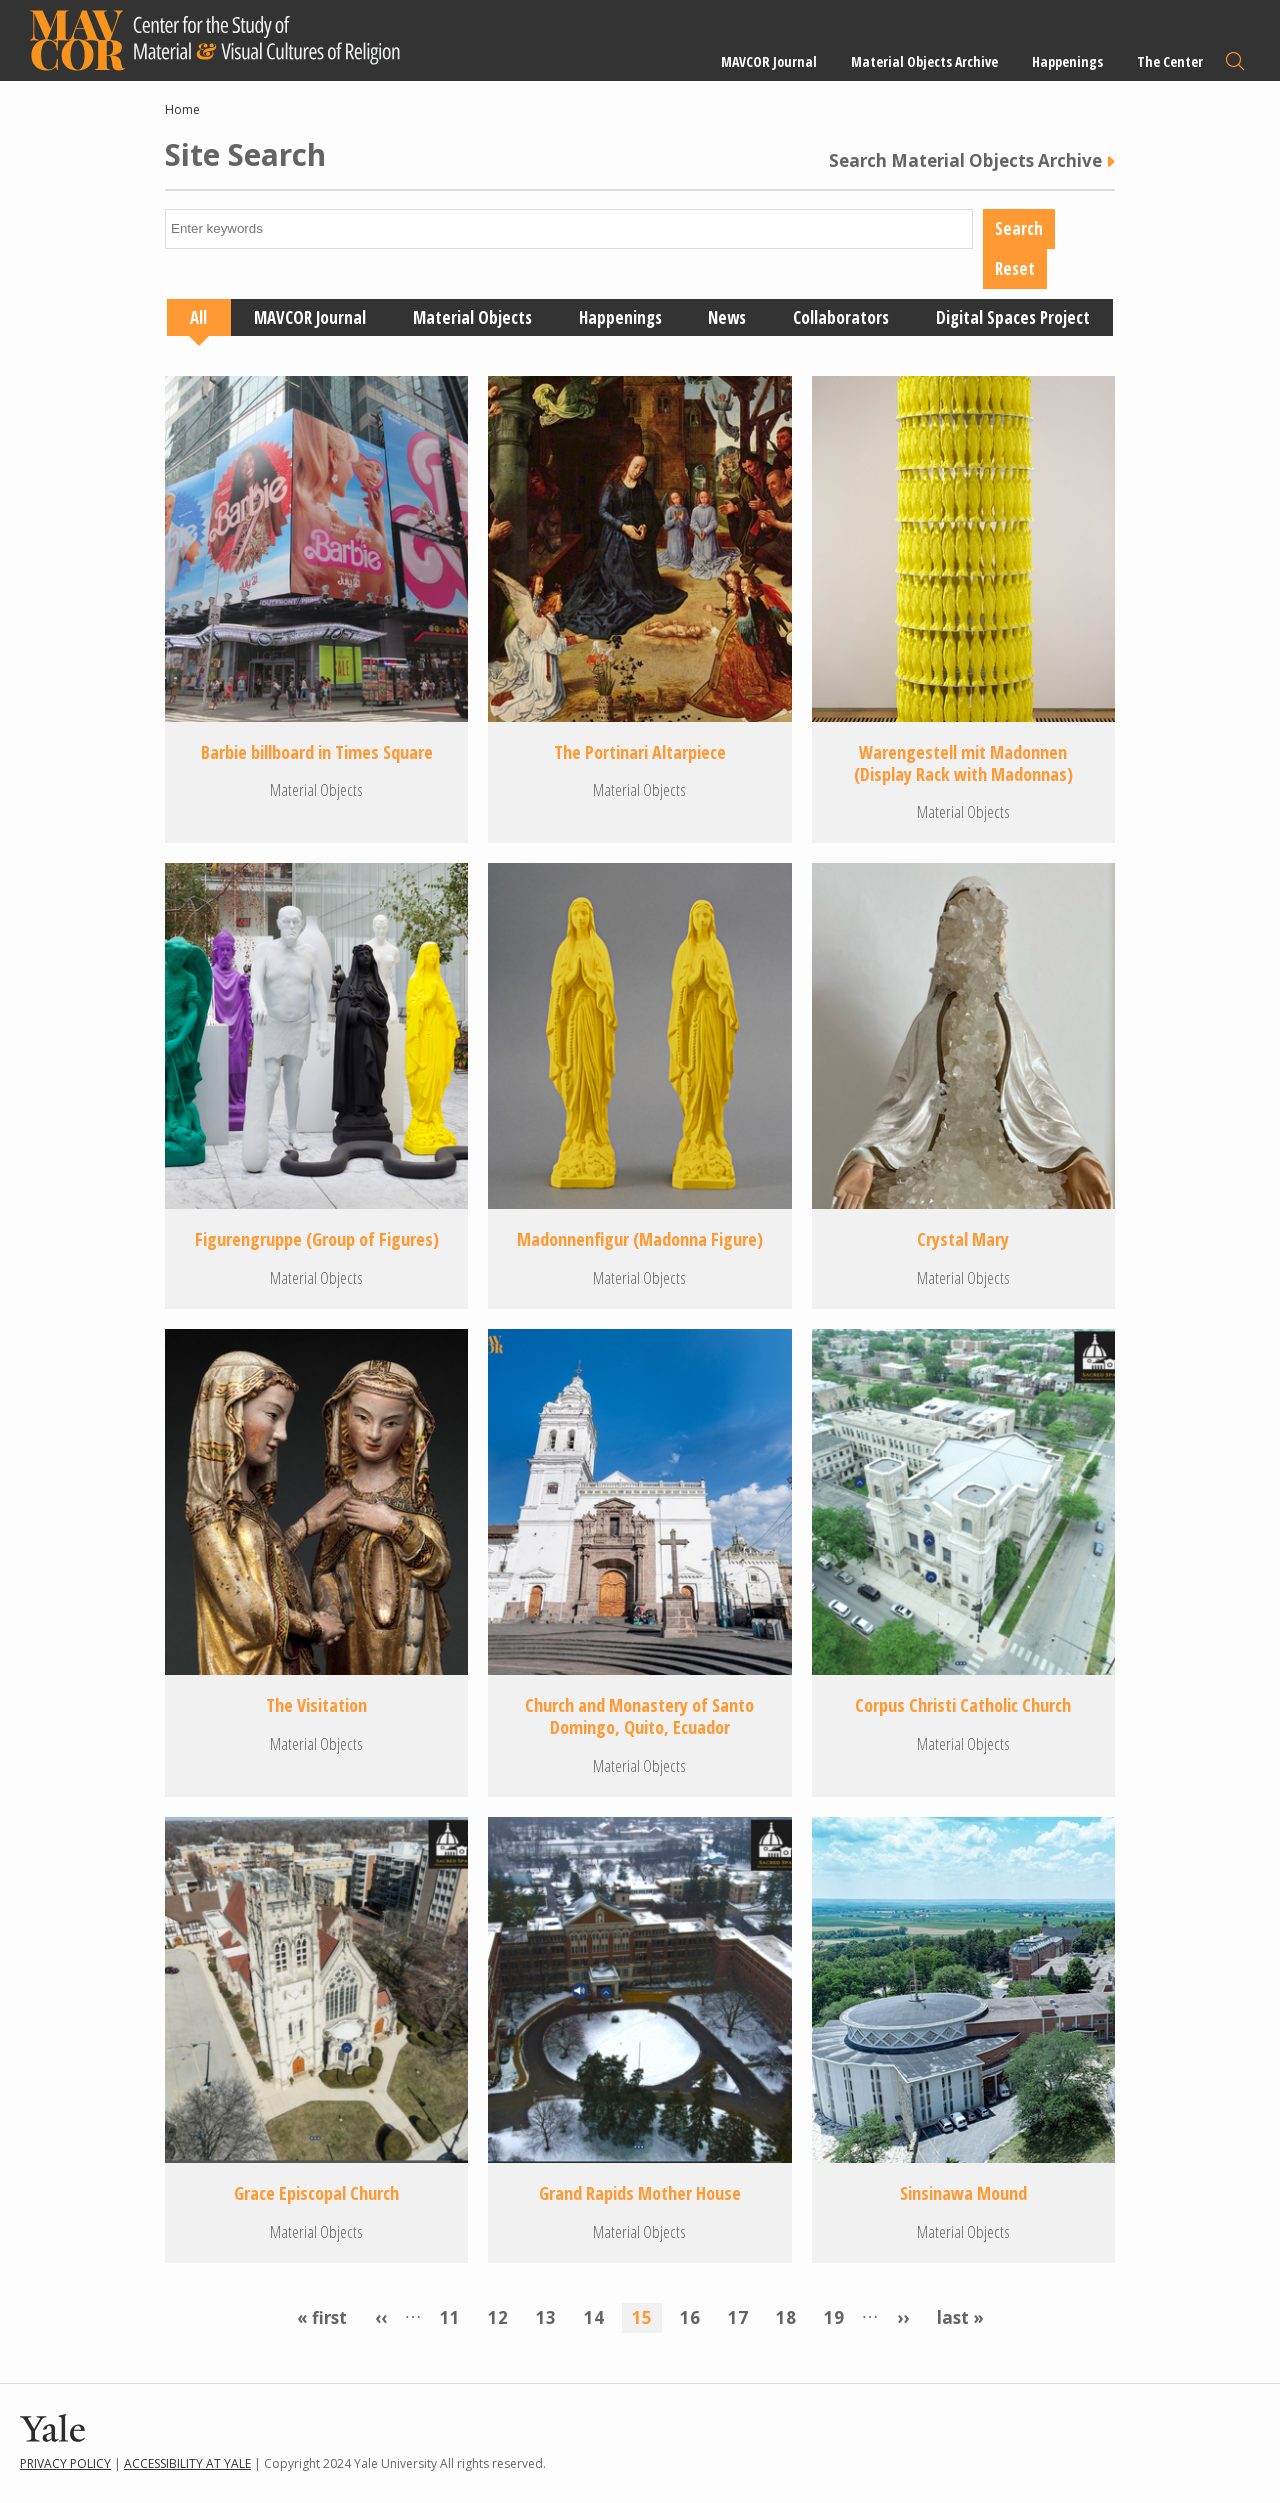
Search (1235, 61)
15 (647, 2318)
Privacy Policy (65, 2463)
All (198, 317)
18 (791, 2316)
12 (503, 2316)
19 (839, 2316)
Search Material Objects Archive (965, 161)
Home (182, 109)
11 (455, 2316)
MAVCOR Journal (769, 61)
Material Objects (472, 317)
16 (695, 2316)
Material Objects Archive (924, 61)
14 (599, 2316)
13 (551, 2316)
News (727, 317)
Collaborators (841, 317)
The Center (1170, 61)
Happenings (1067, 61)
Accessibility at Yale (187, 2463)
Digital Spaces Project (1013, 317)
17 (743, 2316)
